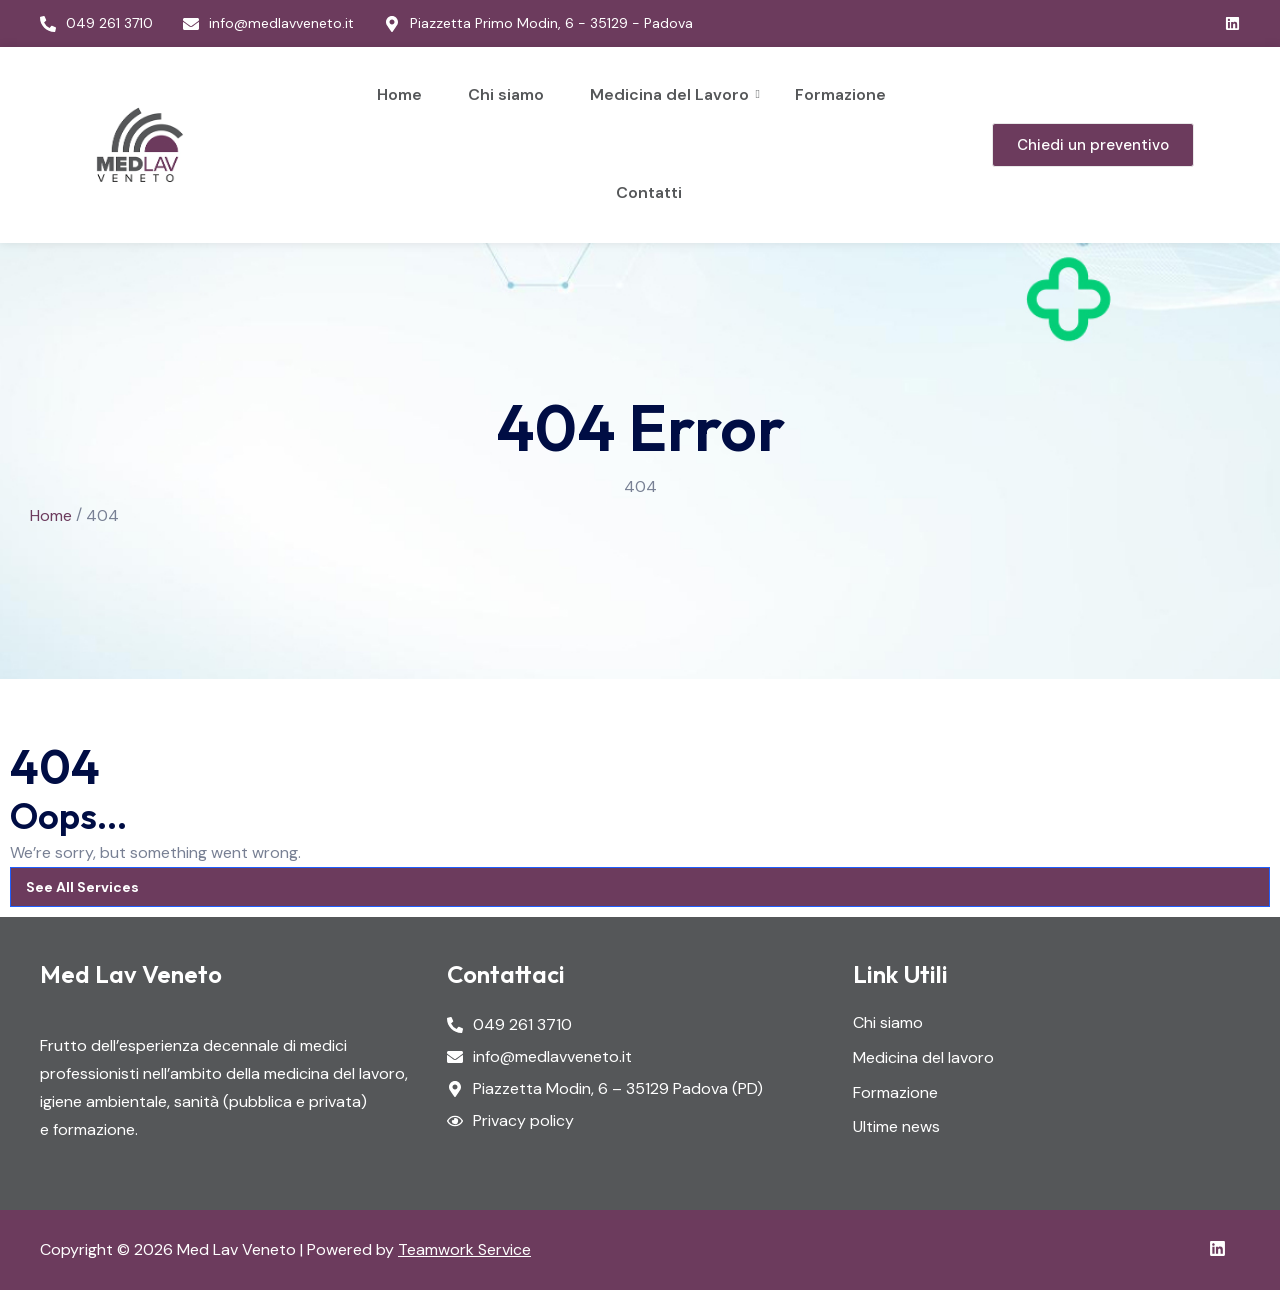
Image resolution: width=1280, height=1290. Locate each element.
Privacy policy (523, 1121)
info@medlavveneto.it (552, 1057)
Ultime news (896, 1127)
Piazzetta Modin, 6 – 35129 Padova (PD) (618, 1089)
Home (399, 94)
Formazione (840, 94)
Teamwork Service (464, 1249)
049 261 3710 (522, 1025)
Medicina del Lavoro (672, 94)
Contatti (649, 192)
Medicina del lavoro (923, 1058)
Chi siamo (506, 94)
